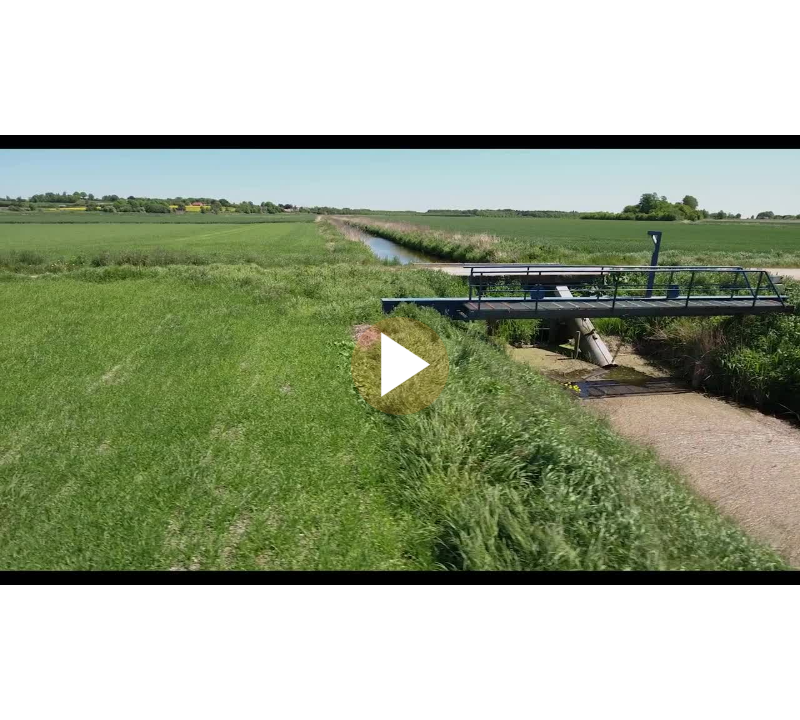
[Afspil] (400, 410)
